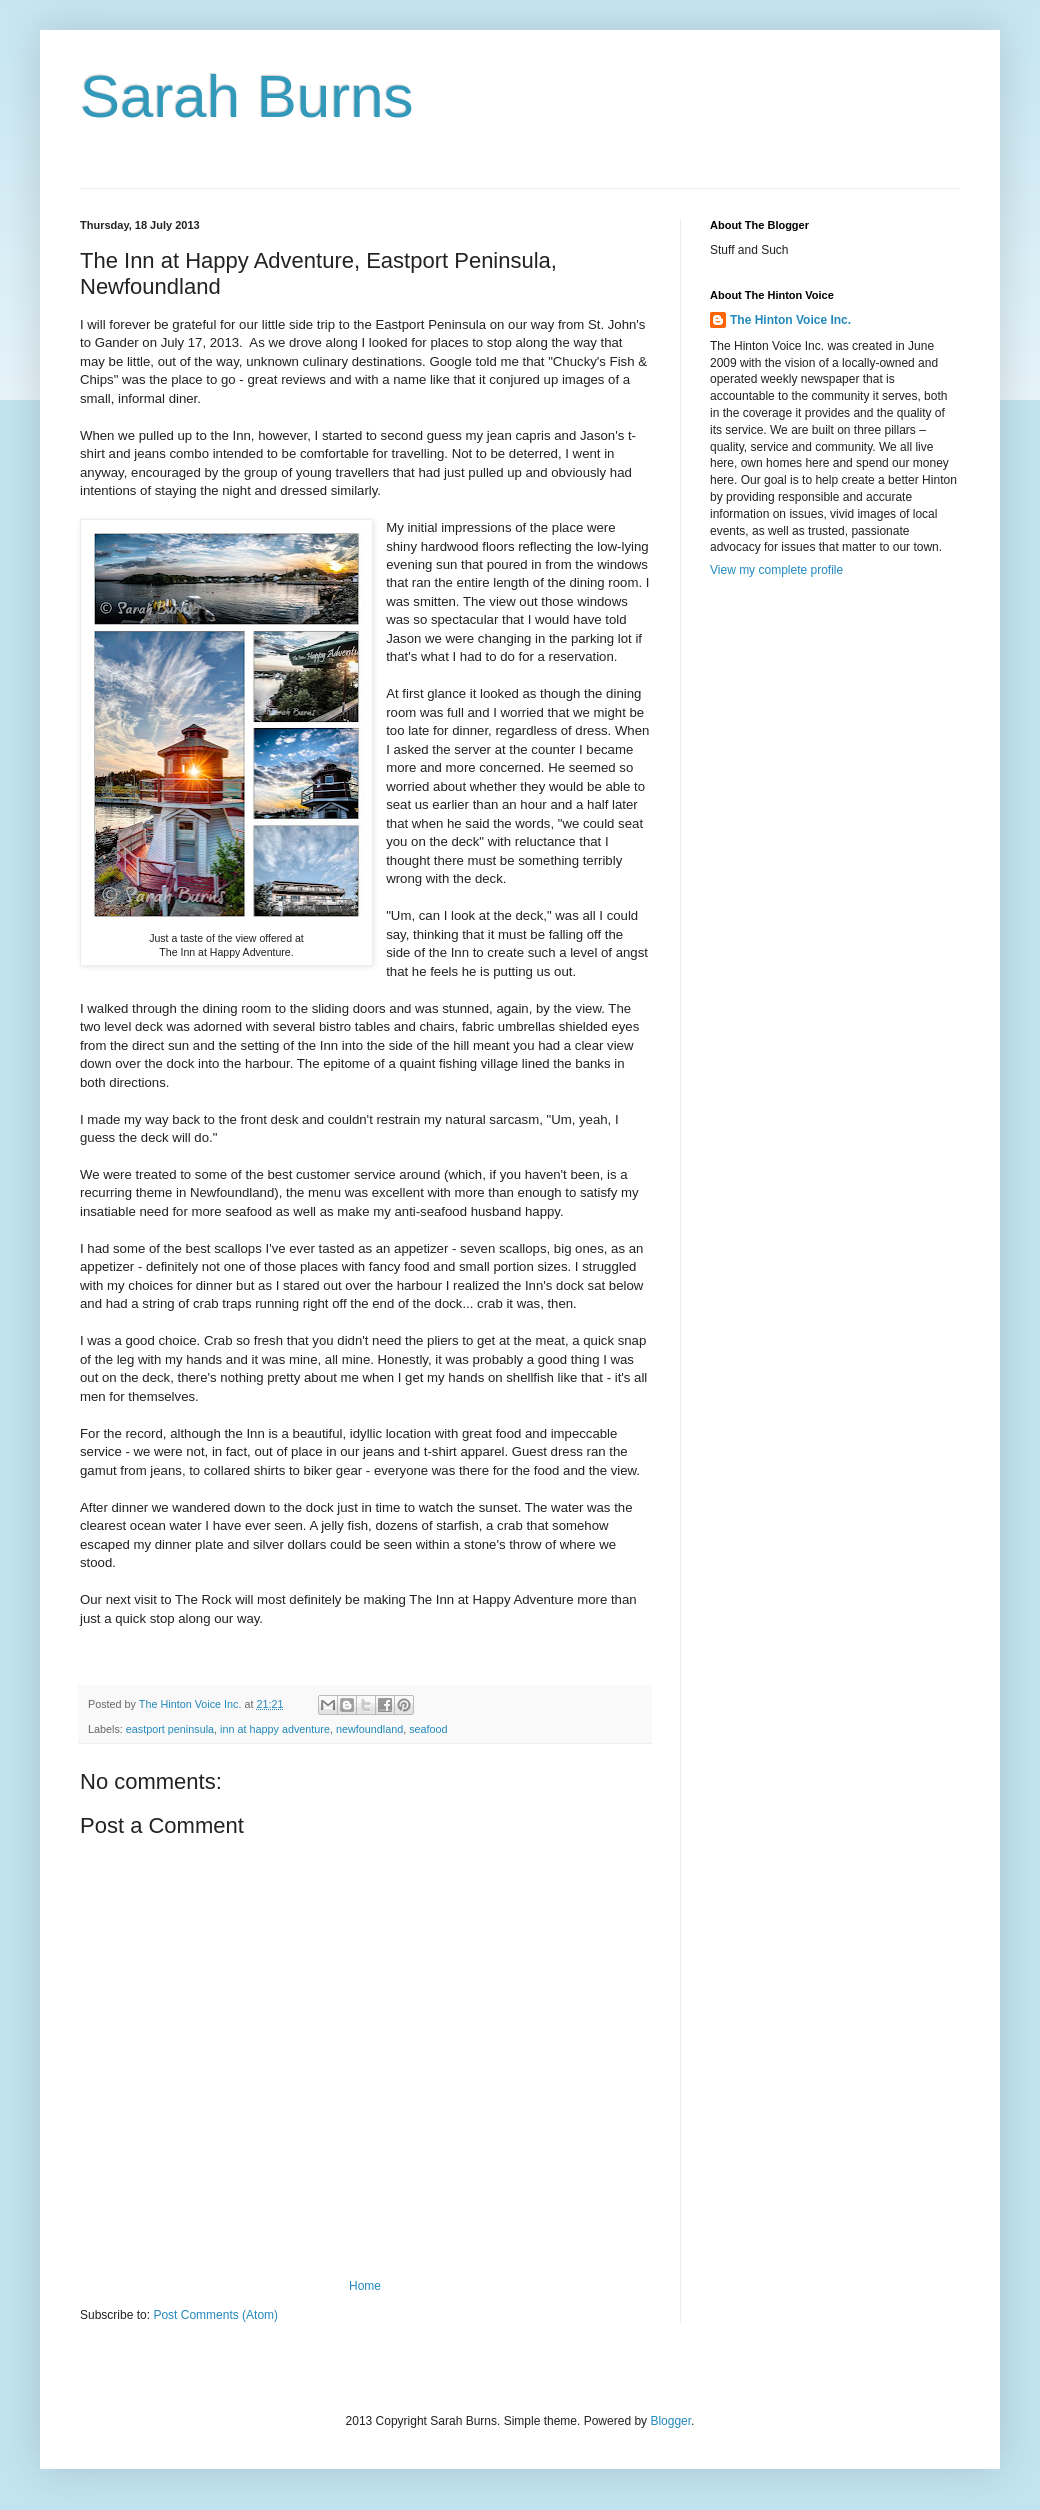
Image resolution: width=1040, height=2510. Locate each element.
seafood (428, 1729)
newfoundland (369, 1729)
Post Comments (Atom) (215, 2315)
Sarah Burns (247, 96)
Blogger (670, 2421)
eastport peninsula (170, 1729)
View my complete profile (776, 570)
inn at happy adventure (275, 1729)
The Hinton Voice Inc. (790, 320)
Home (365, 2286)
